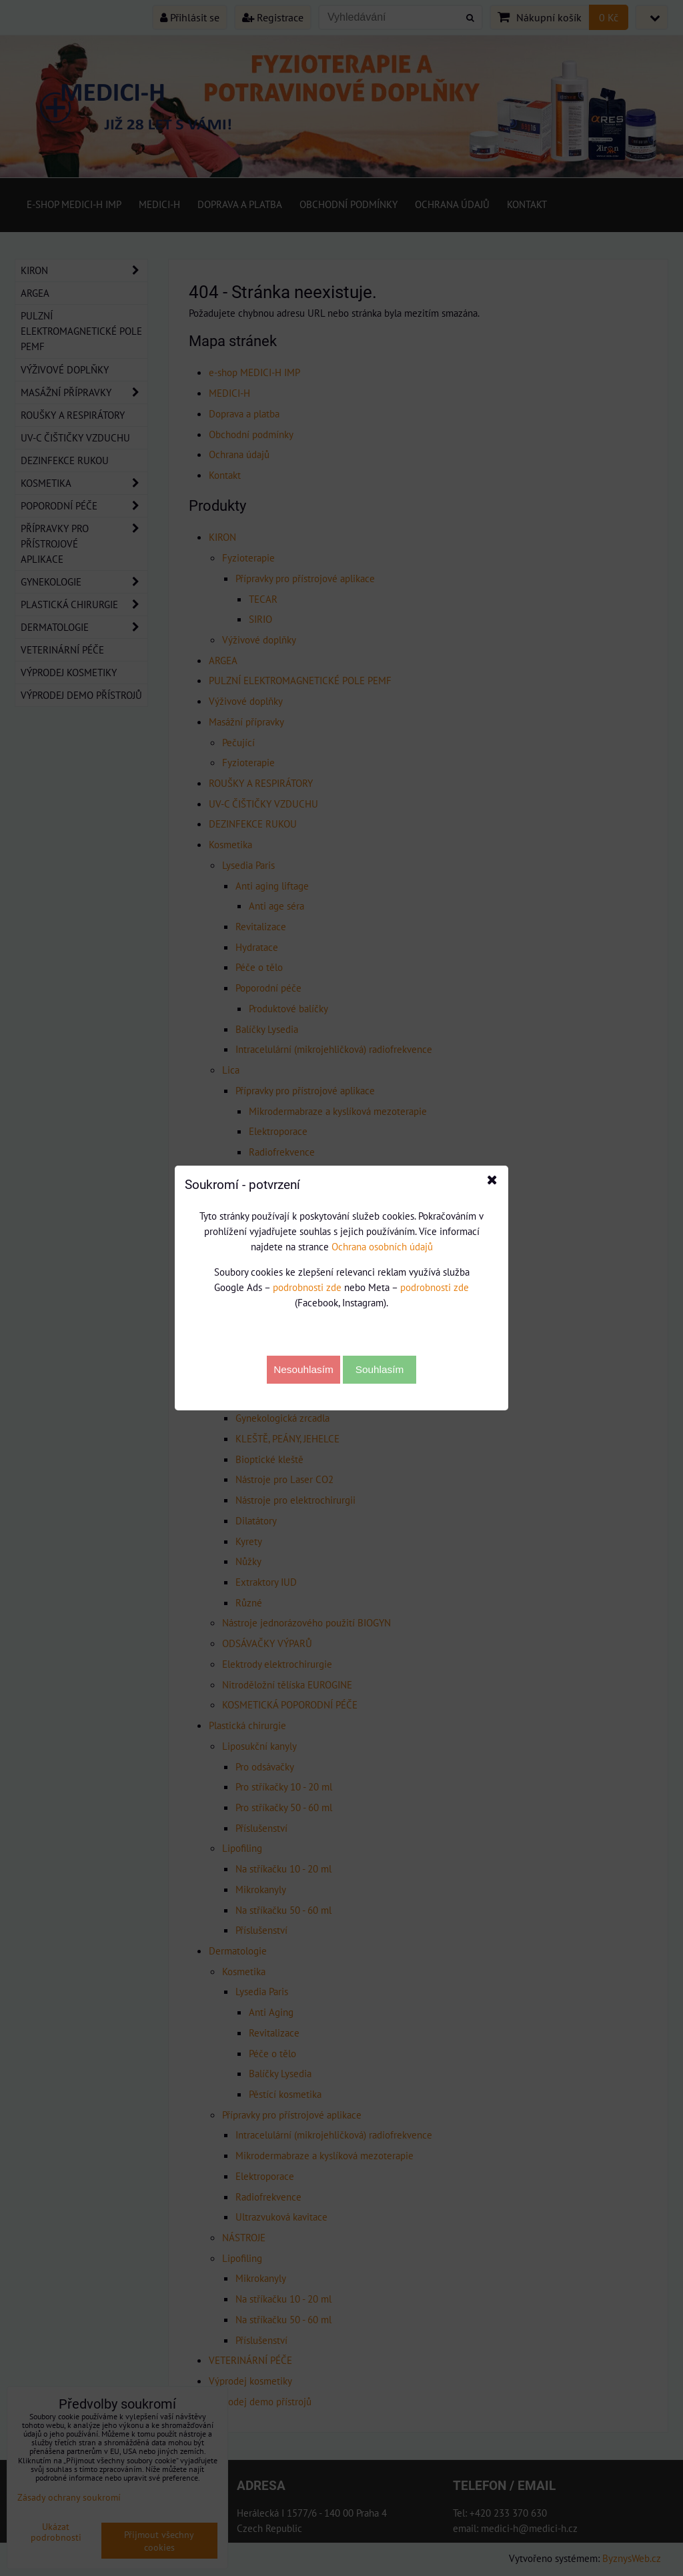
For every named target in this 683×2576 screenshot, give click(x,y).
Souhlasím (380, 1369)
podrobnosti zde (307, 1287)
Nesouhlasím (303, 1369)
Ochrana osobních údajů (382, 1246)
